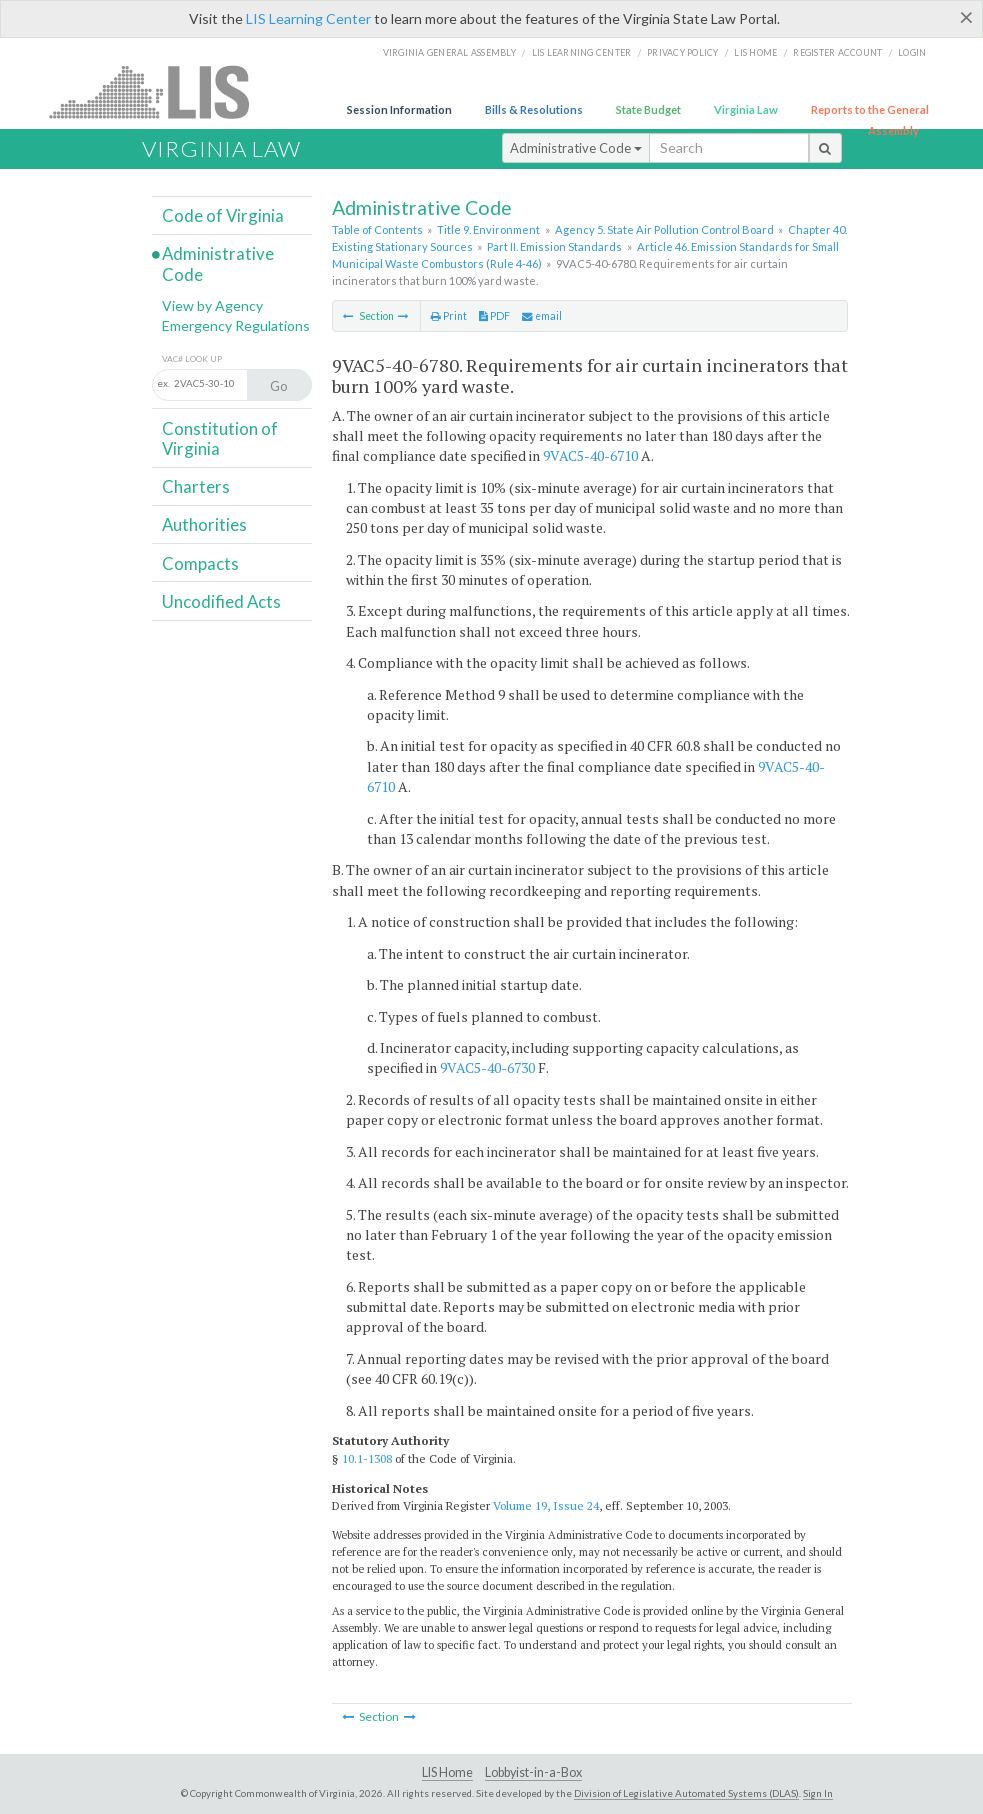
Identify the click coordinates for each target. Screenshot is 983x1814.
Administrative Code (576, 148)
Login (912, 52)
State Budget (648, 109)
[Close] (966, 17)
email (542, 316)
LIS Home (447, 1772)
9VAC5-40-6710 (590, 455)
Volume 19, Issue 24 (546, 1505)
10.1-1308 (367, 1458)
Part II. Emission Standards (554, 246)
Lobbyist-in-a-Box (533, 1772)
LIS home (755, 52)
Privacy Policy (683, 52)
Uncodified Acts (221, 601)
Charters (196, 486)
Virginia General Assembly (449, 52)
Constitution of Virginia (220, 438)
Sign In (818, 1793)
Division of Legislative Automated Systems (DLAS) (686, 1793)
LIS (160, 91)
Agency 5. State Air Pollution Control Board (664, 229)
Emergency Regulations (236, 325)
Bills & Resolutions (534, 109)
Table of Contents (377, 229)
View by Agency (212, 305)
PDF (494, 316)
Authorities (204, 524)
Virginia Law (746, 109)
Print (449, 316)
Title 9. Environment (488, 229)
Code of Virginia (223, 215)
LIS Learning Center (308, 18)
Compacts (200, 563)
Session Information (399, 109)
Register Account (837, 52)
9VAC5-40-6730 (487, 1067)
